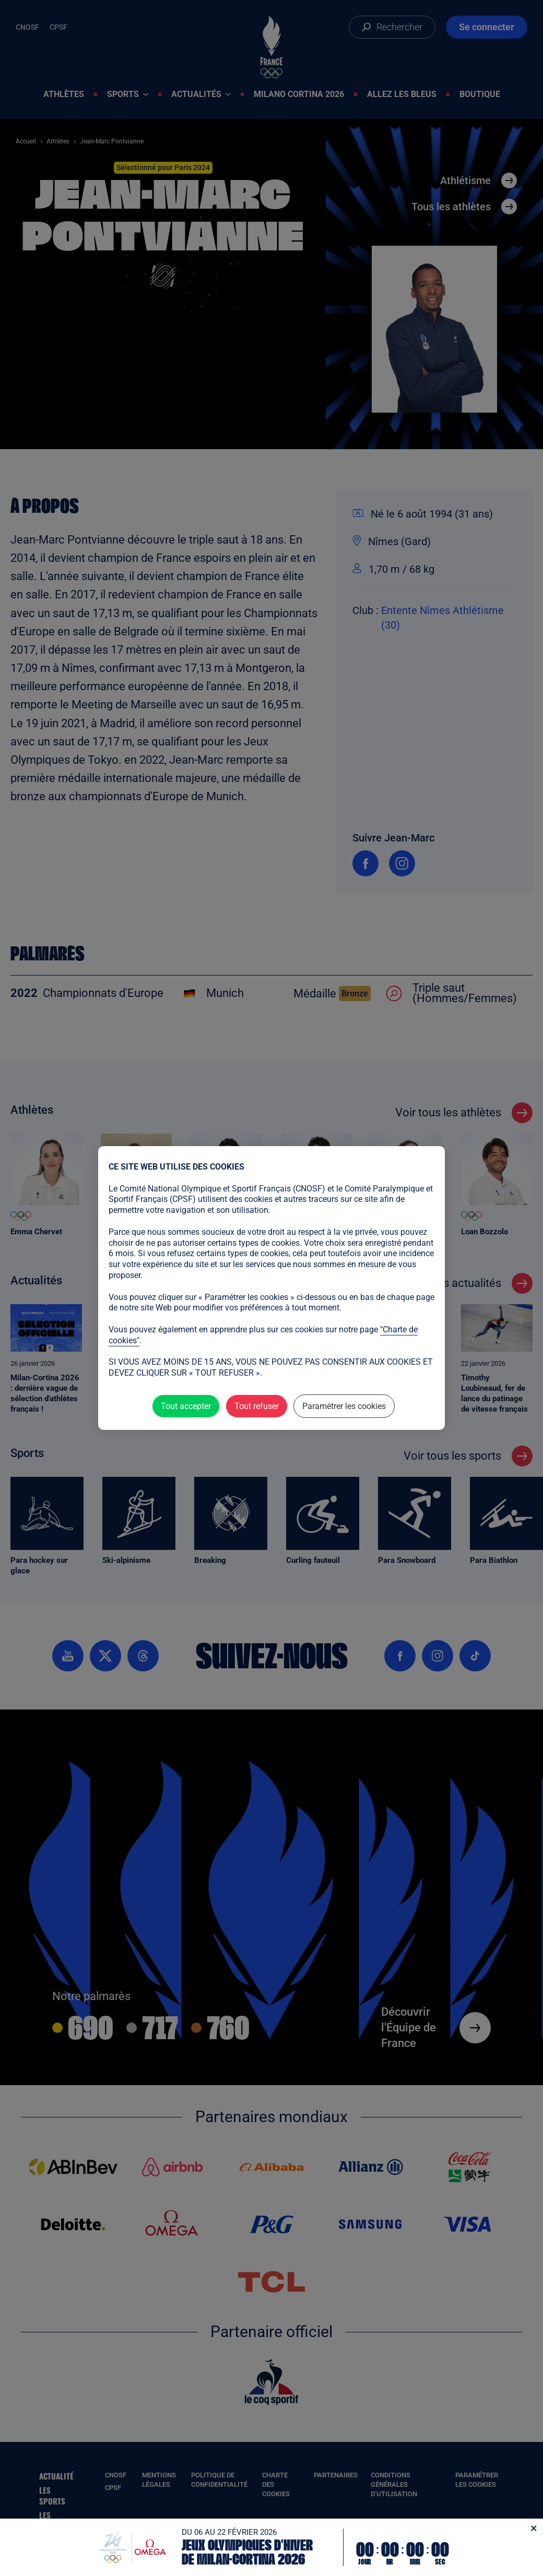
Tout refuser (256, 1406)
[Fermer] (533, 2528)
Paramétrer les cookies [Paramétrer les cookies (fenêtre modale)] (344, 1406)
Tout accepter (186, 1406)
